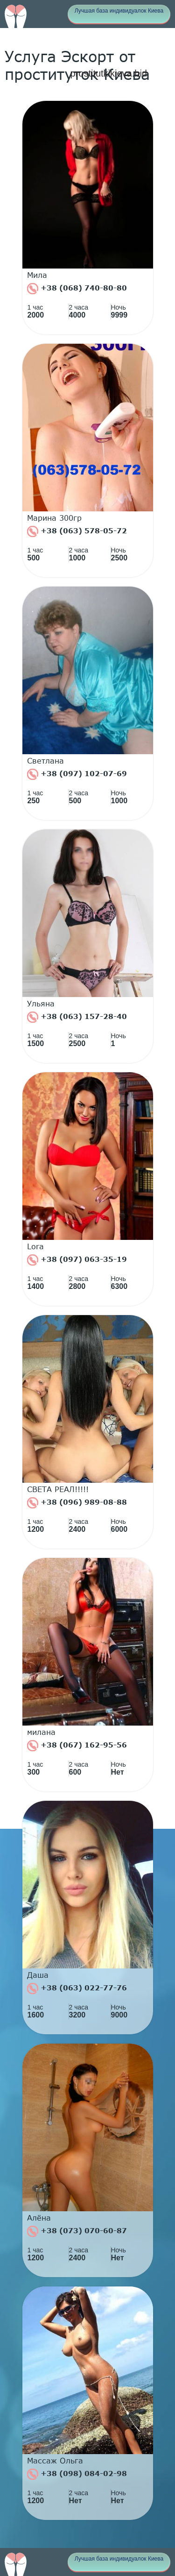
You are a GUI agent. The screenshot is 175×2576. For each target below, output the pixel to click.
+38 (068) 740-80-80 (77, 288)
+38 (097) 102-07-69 (77, 774)
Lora (35, 1246)
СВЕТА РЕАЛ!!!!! (58, 1489)
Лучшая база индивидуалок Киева (119, 10)
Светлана (45, 760)
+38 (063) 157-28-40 (77, 1017)
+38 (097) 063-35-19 (77, 1260)
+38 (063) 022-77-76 (77, 1988)
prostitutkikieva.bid (108, 73)
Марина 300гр (54, 518)
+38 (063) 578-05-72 (77, 531)
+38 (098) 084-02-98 (77, 2474)
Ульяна (41, 1003)
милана (41, 1732)
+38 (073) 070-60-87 (77, 2231)
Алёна (39, 2218)
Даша (38, 1975)
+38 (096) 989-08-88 (77, 1502)
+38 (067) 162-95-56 (77, 1745)
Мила (37, 275)
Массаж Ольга (55, 2460)
